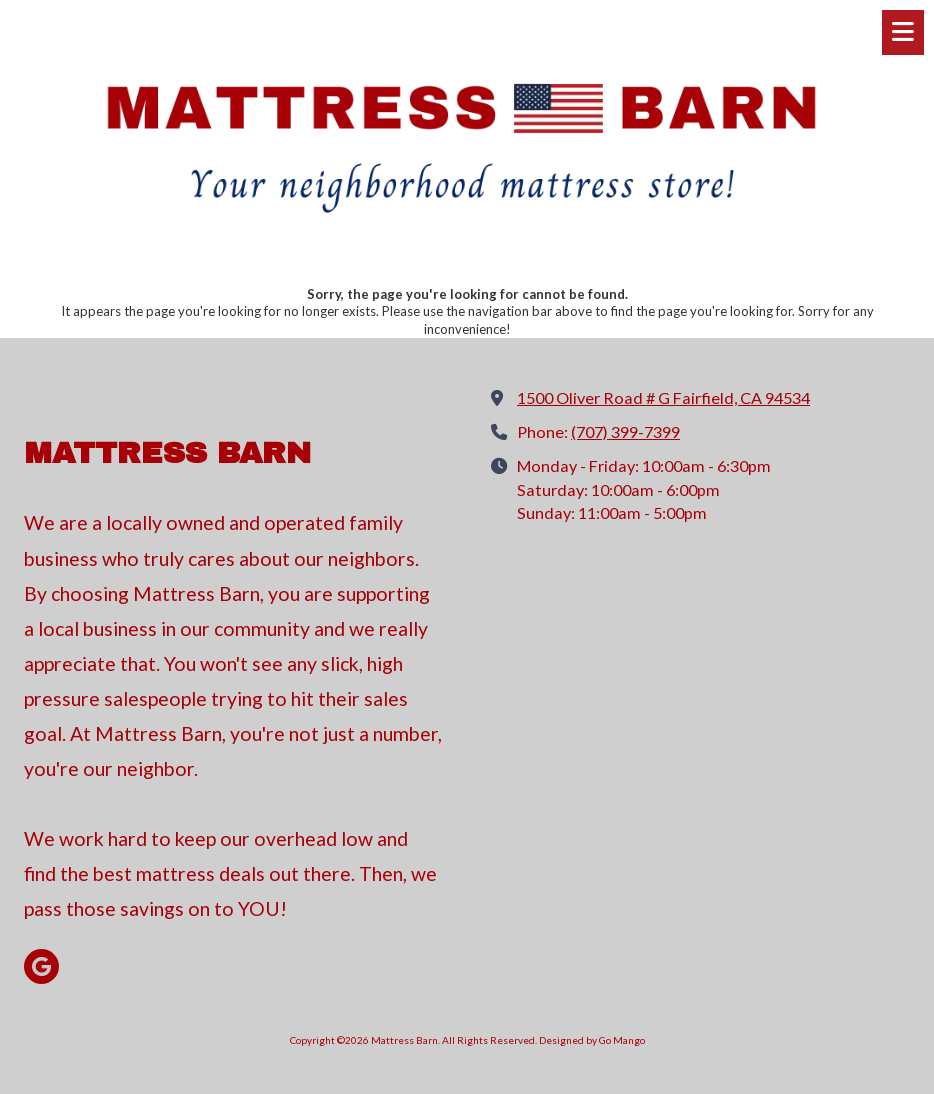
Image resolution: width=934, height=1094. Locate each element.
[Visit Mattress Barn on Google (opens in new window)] (41, 966)
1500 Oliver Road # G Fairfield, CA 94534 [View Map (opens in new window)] (663, 397)
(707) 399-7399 (625, 431)
